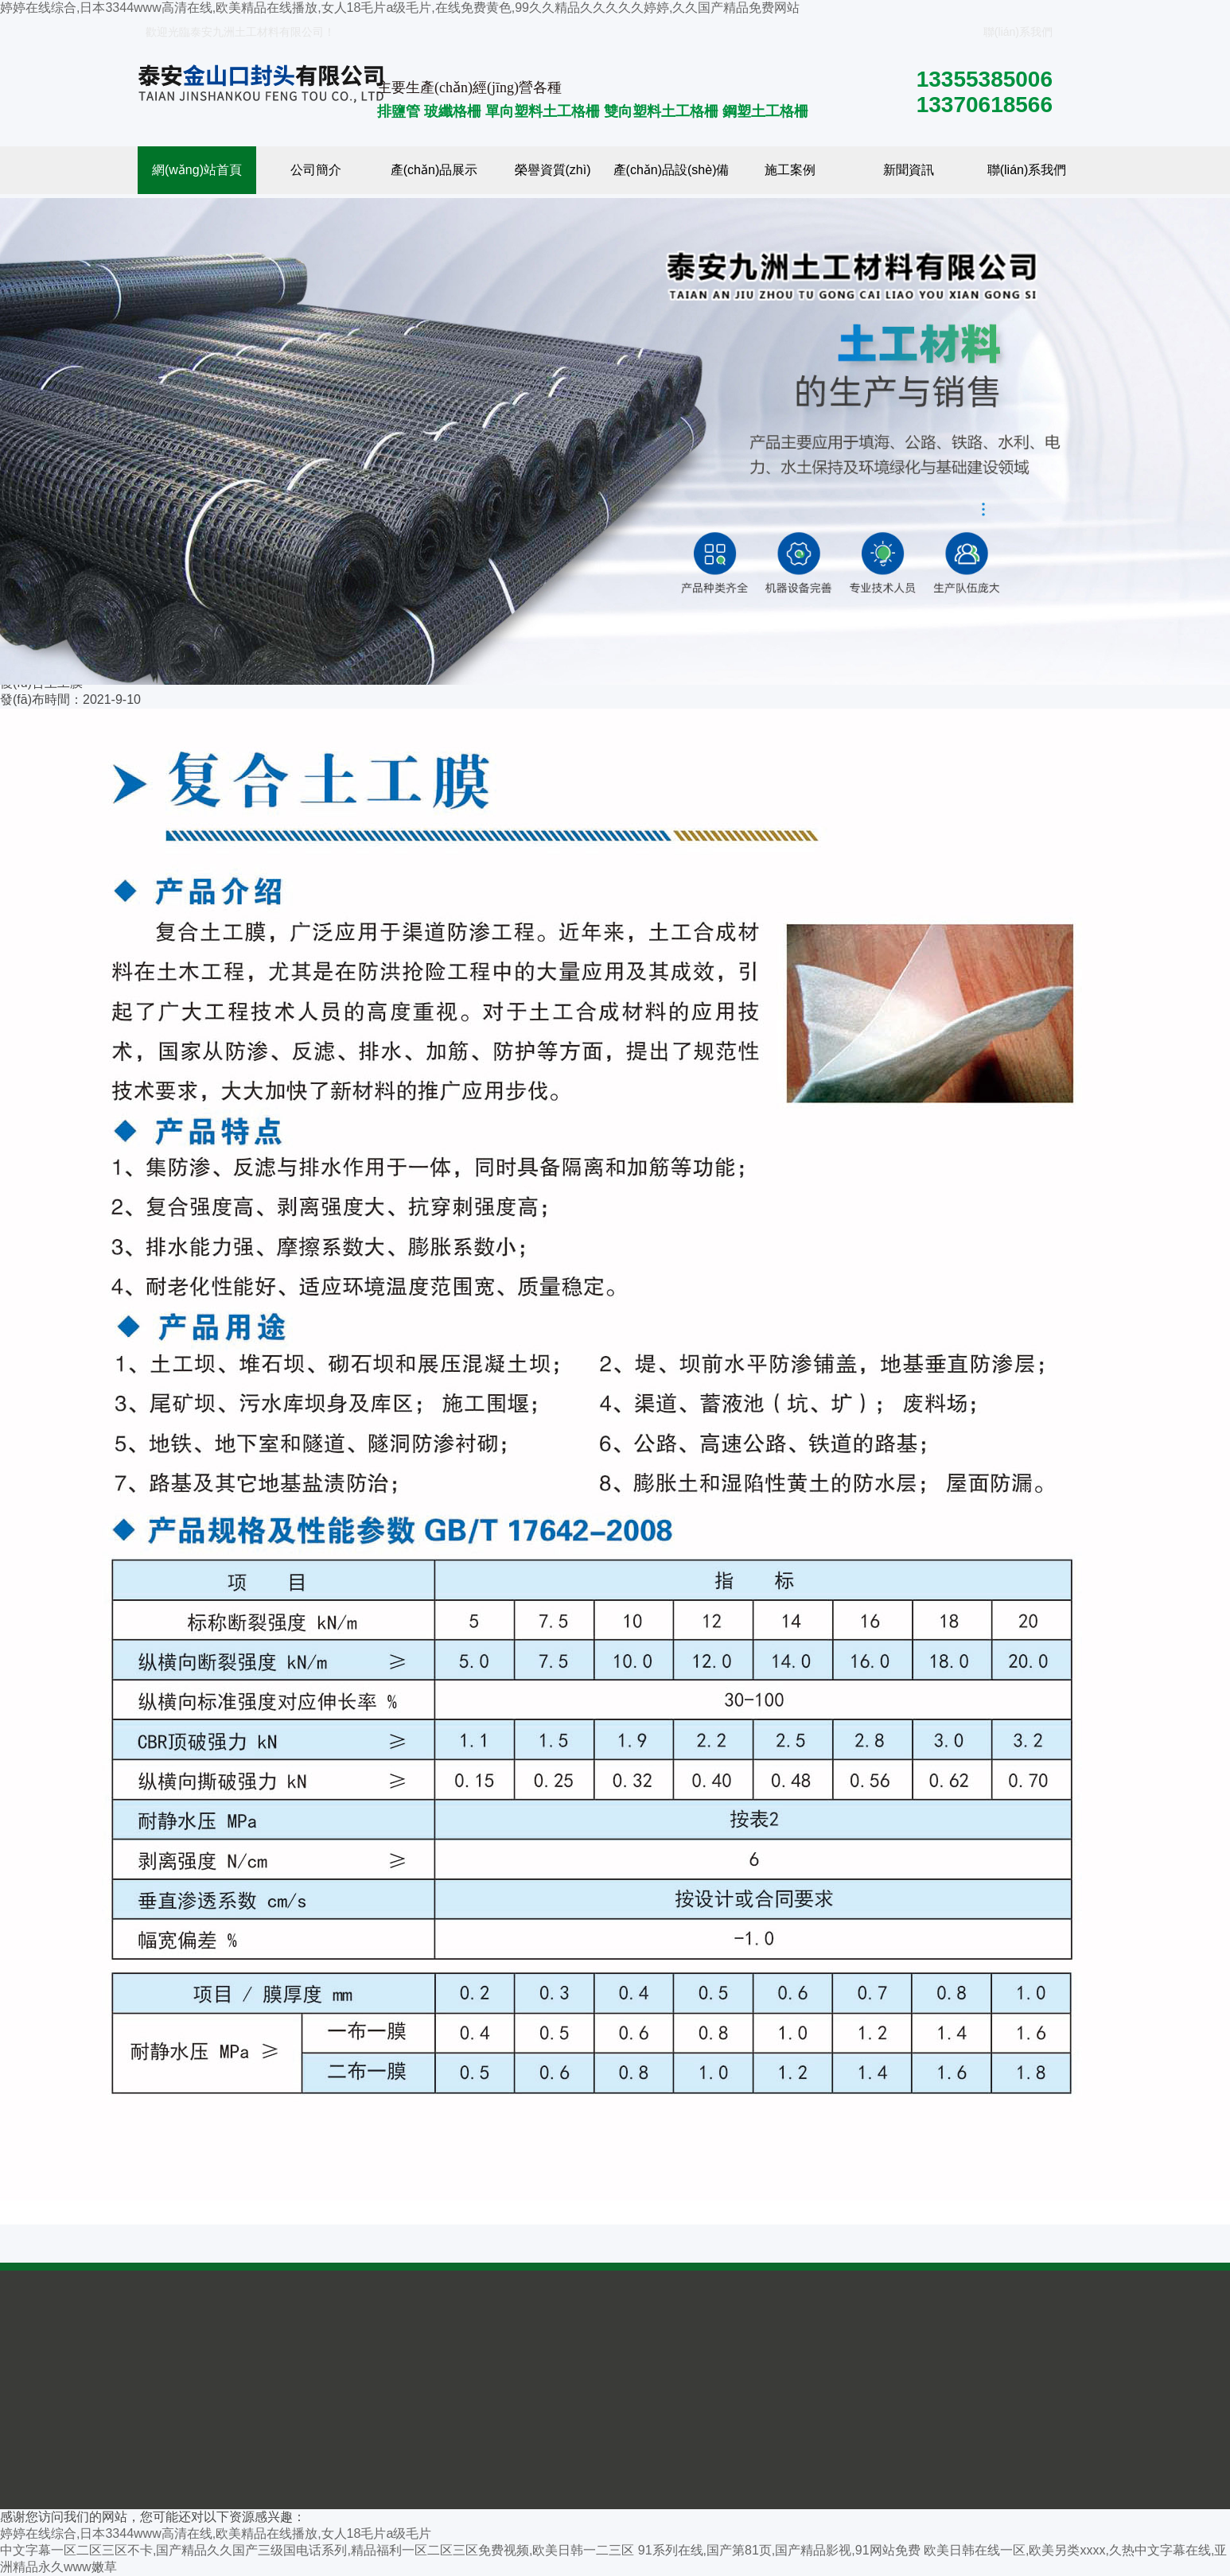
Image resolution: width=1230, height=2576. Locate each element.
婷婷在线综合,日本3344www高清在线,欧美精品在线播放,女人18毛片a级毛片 (215, 2533)
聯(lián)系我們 (1015, 31)
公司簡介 (315, 170)
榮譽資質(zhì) (553, 170)
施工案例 (790, 170)
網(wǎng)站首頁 (197, 170)
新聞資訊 (908, 170)
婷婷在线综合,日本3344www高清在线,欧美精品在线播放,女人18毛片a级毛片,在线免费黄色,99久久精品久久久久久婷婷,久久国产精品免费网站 (400, 7)
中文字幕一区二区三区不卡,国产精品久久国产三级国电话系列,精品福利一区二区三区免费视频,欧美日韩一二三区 (317, 2550)
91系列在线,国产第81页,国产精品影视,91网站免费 (779, 2550)
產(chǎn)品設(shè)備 (671, 170)
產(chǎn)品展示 (434, 170)
